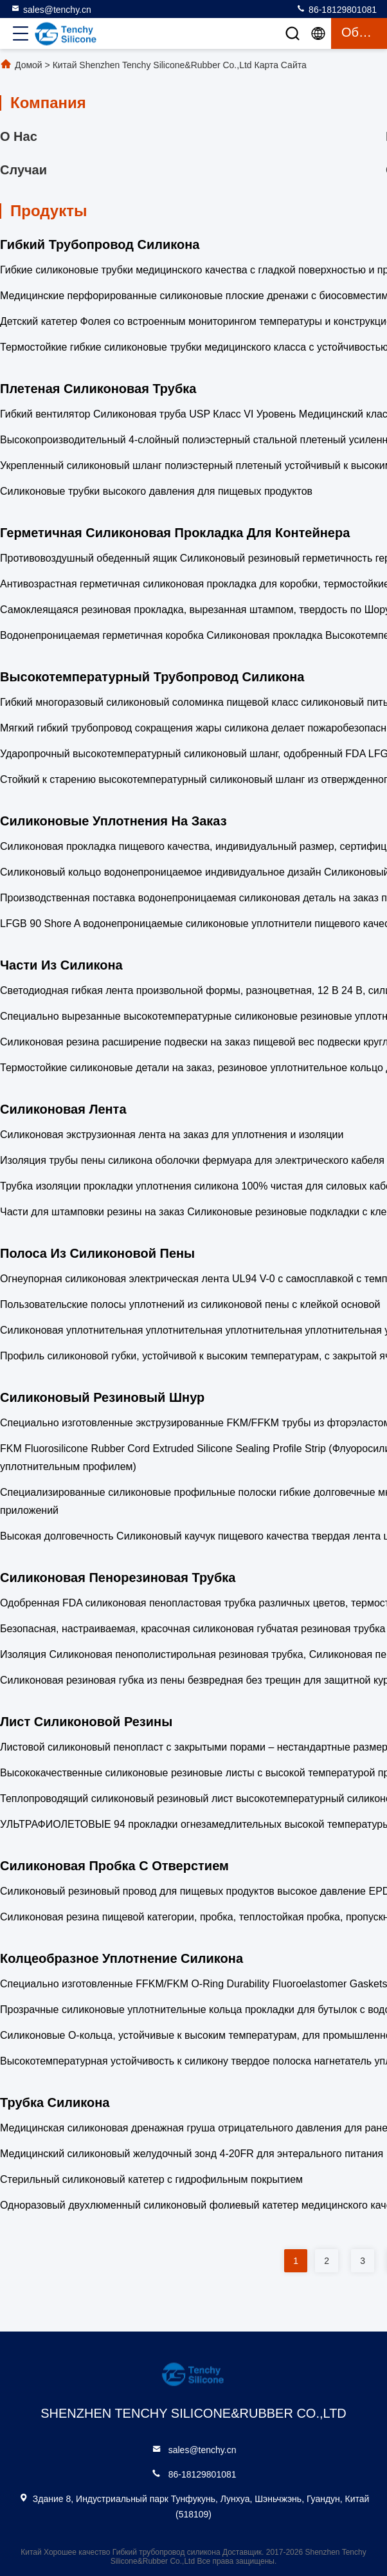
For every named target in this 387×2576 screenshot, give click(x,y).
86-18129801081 (336, 9)
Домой (28, 65)
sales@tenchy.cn (50, 9)
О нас (18, 136)
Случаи (23, 170)
